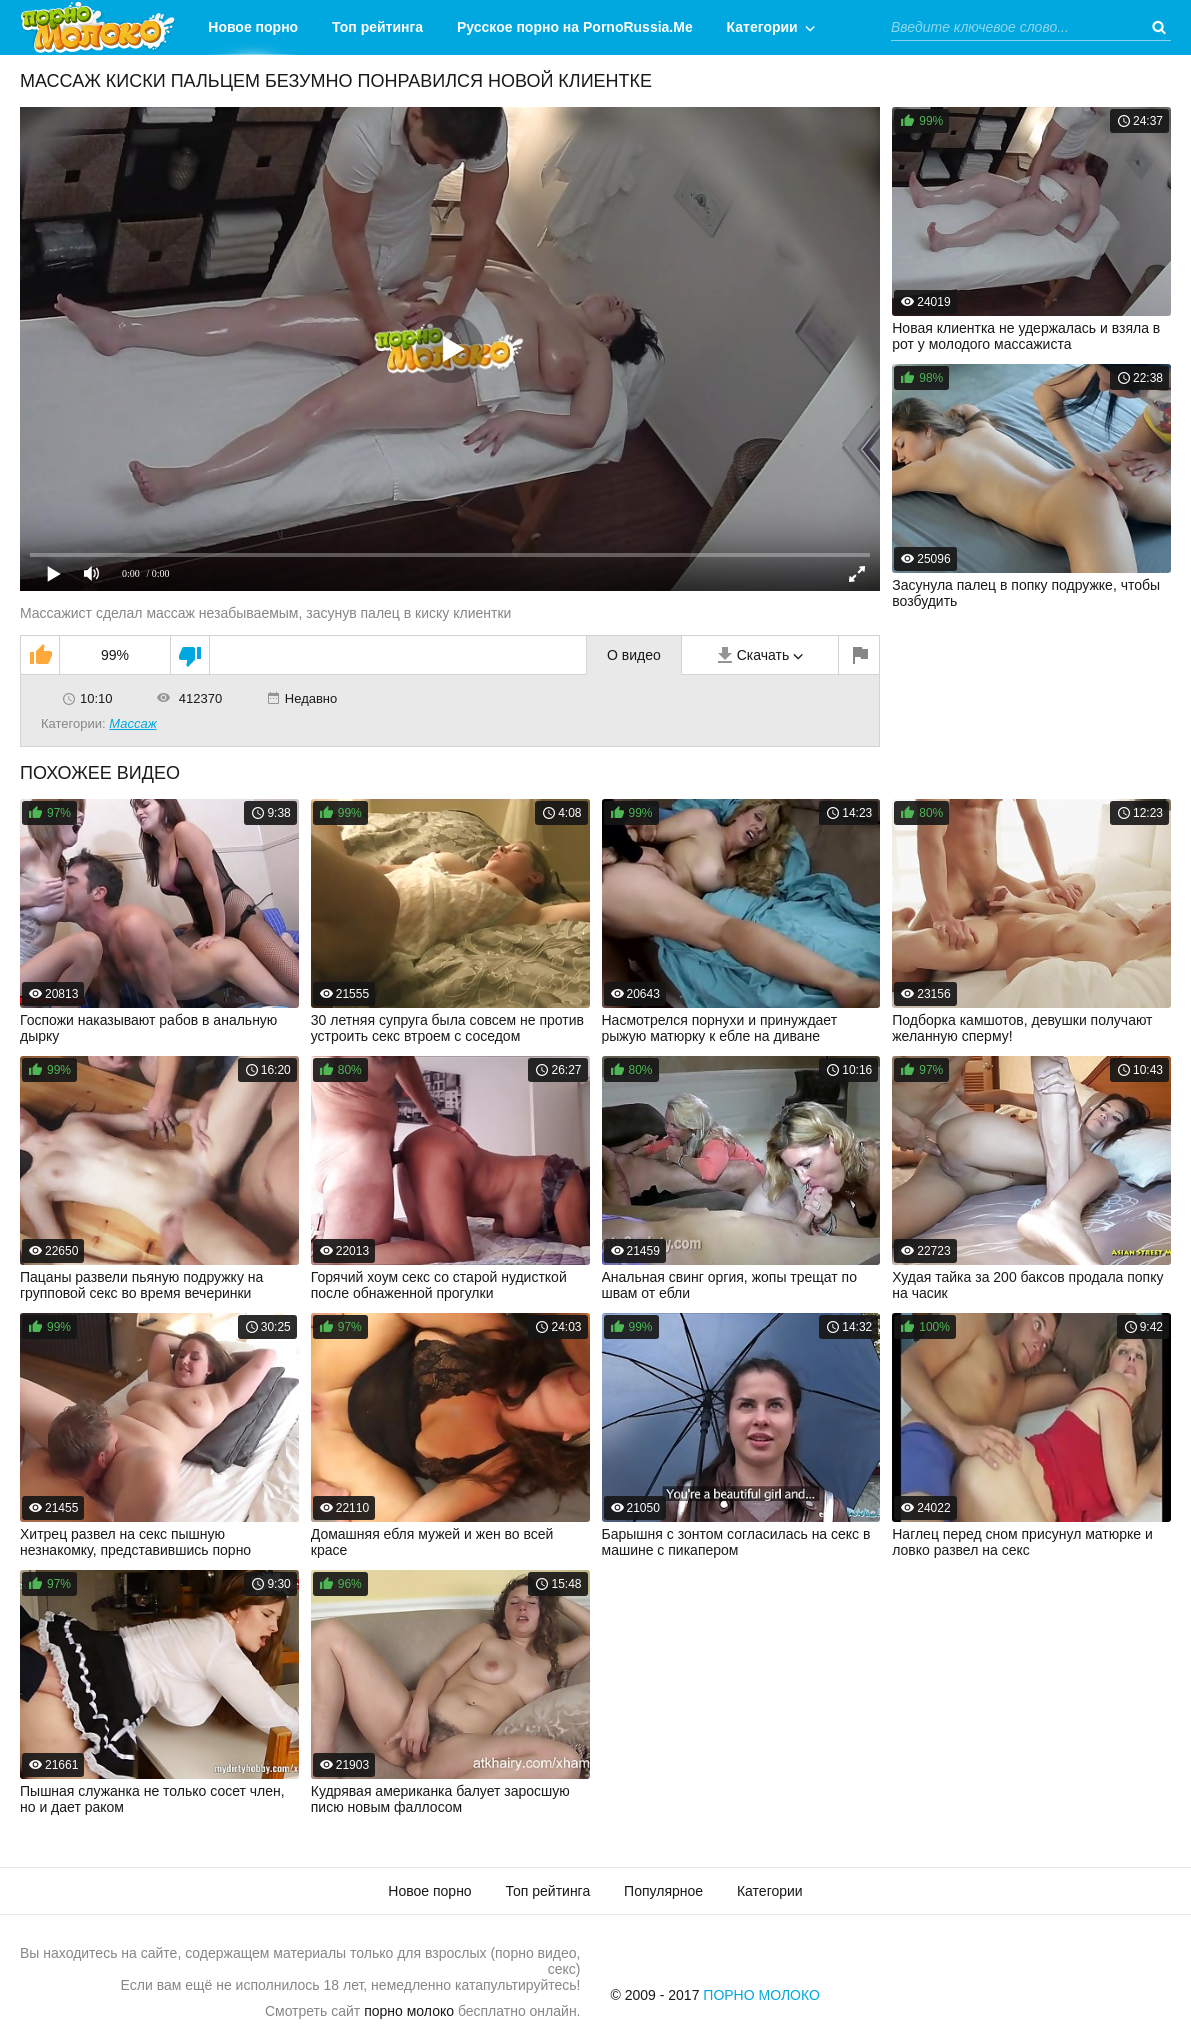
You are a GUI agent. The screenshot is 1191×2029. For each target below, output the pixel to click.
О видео (634, 655)
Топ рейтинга (377, 27)
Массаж (132, 723)
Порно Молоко (761, 1995)
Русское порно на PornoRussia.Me (575, 27)
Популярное (663, 1891)
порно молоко (409, 2011)
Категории (762, 27)
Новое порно (253, 27)
